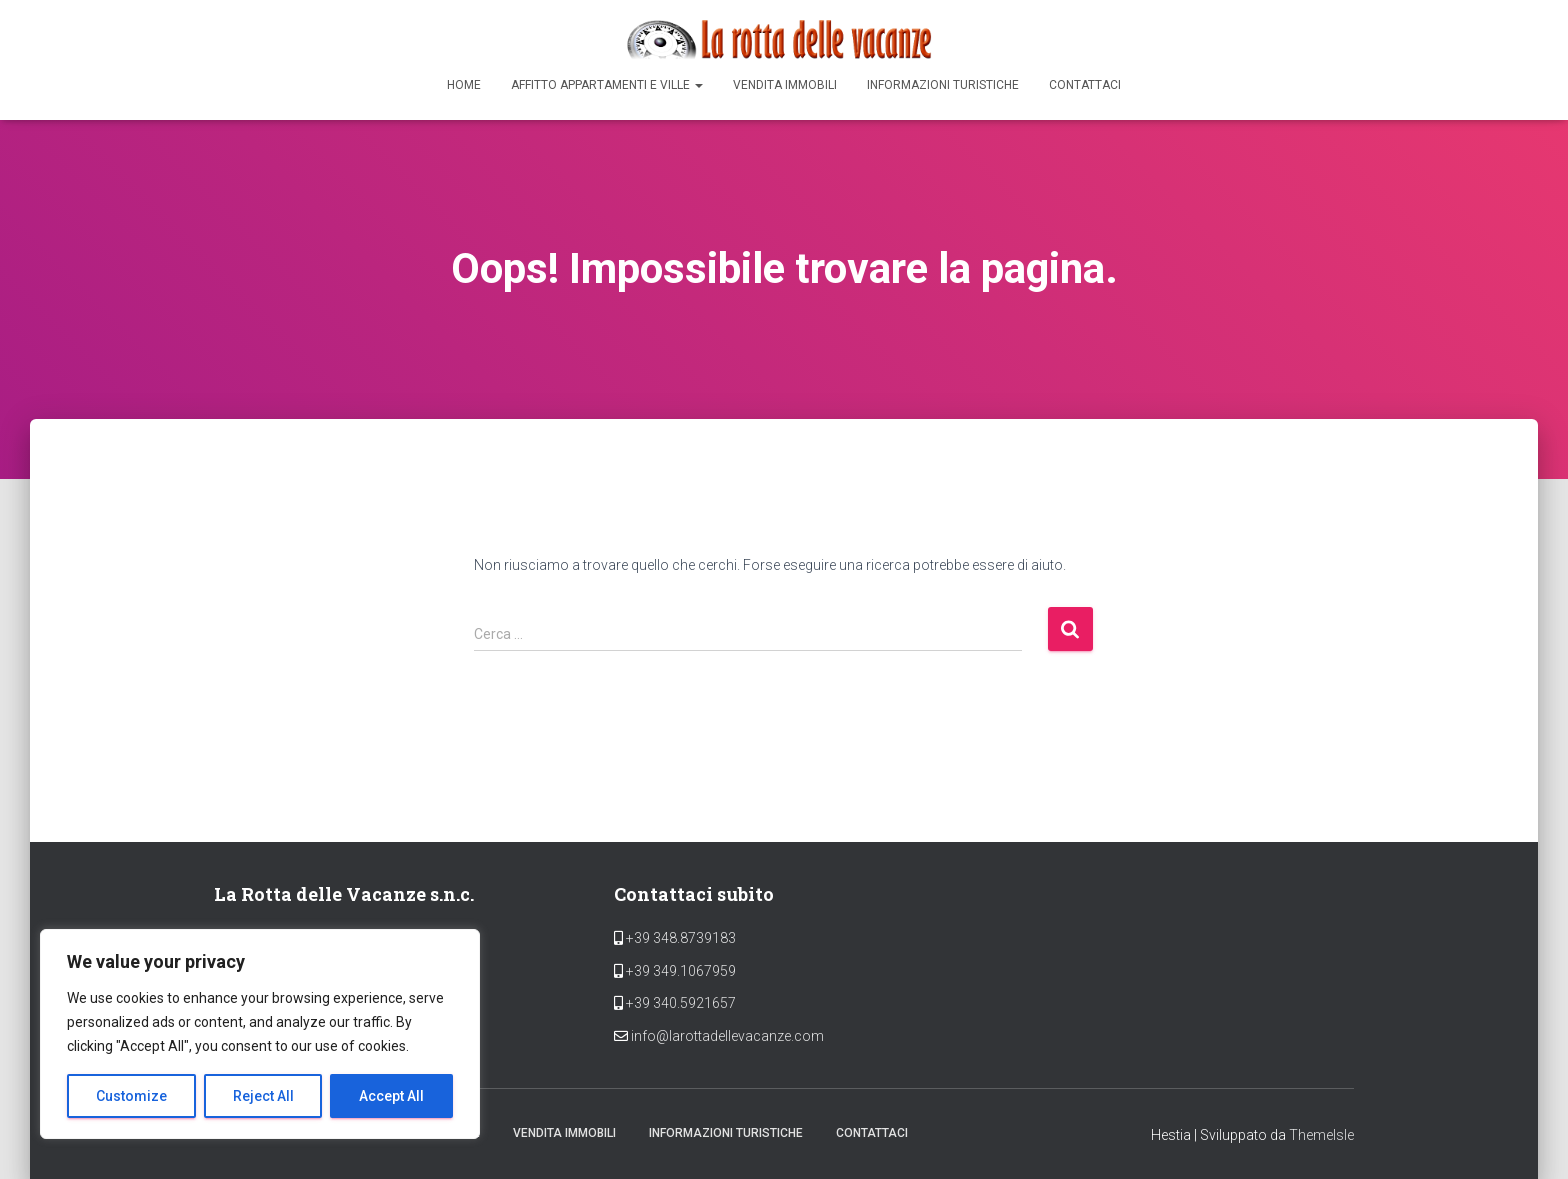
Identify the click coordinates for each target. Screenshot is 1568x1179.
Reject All (263, 1096)
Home (464, 85)
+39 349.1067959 (679, 971)
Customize (131, 1096)
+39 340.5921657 (679, 1003)
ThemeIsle (1321, 1135)
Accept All (391, 1096)
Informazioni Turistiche (943, 85)
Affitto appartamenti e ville (607, 85)
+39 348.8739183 (679, 938)
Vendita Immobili (785, 85)
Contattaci (1085, 85)
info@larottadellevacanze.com (727, 1036)
